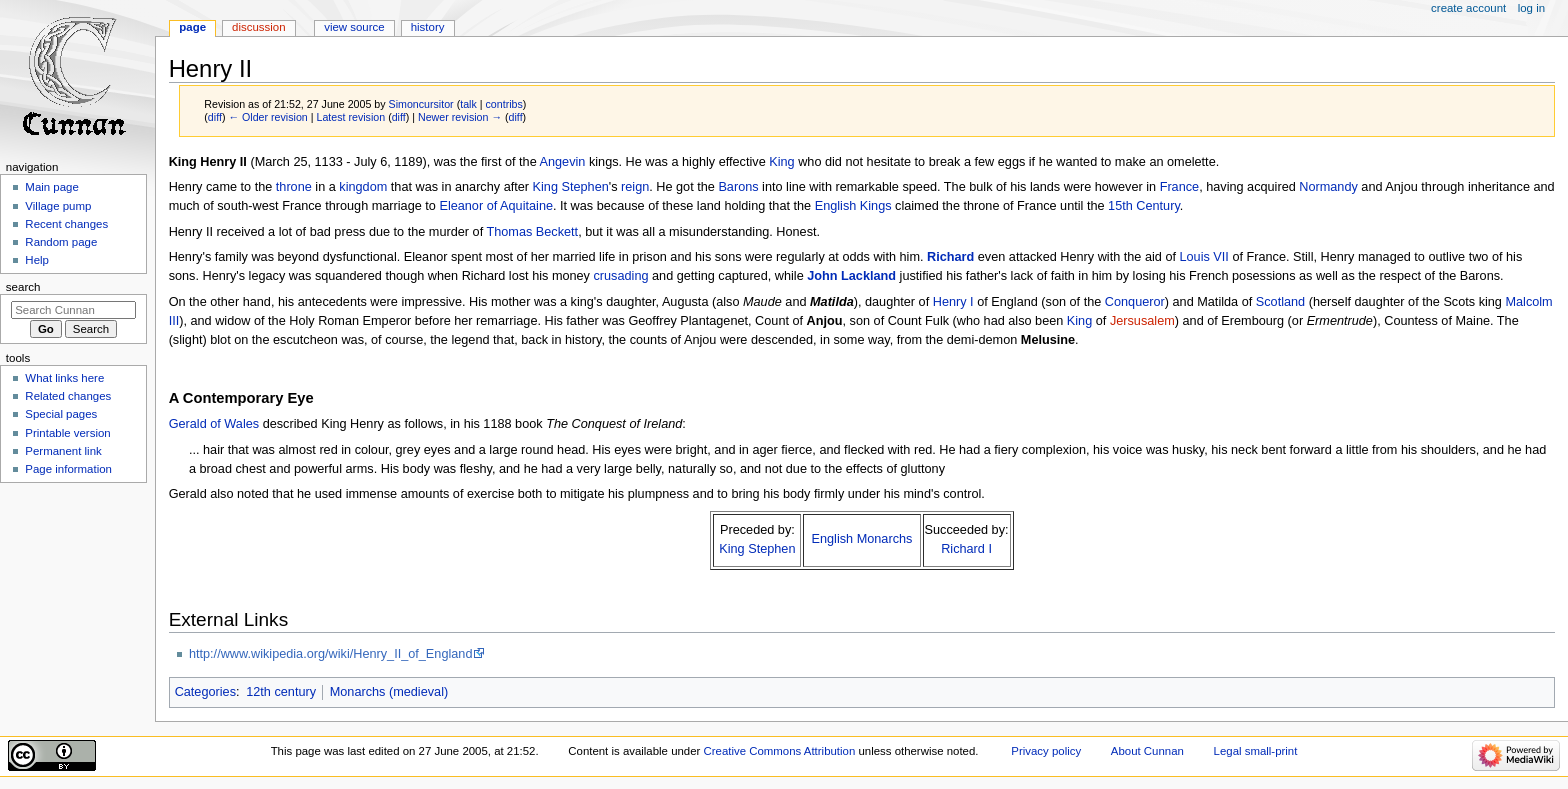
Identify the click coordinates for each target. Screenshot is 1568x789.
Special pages (61, 414)
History (428, 27)
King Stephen (571, 187)
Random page (61, 242)
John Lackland (851, 276)
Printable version (67, 433)
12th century (281, 692)
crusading (621, 276)
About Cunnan (1147, 751)
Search (23, 287)
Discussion (258, 27)
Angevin (563, 162)
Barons (738, 187)
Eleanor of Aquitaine (496, 206)
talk (468, 104)
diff (215, 117)
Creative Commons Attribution (780, 751)
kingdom (363, 187)
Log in (1531, 8)
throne (294, 187)
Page (192, 27)
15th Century (1144, 206)
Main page (52, 187)
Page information (68, 469)
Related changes (68, 396)
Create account (1468, 8)
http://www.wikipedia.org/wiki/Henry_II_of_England (331, 654)
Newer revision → (460, 117)
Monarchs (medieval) (389, 692)
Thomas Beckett (532, 232)
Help (37, 260)
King (781, 162)
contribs (504, 104)
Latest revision (350, 117)
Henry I (953, 302)
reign (635, 187)
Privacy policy (1046, 751)
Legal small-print (1256, 751)
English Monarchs (862, 539)
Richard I (966, 549)
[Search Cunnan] (73, 310)
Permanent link (63, 451)
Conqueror (1135, 302)
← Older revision (267, 117)
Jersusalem (1142, 321)
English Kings (853, 206)
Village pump (58, 206)
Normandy (1328, 187)
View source (354, 27)
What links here (64, 378)
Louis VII (1204, 257)
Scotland (1280, 302)
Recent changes (66, 224)
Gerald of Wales (214, 424)
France (1180, 187)
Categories (205, 692)
